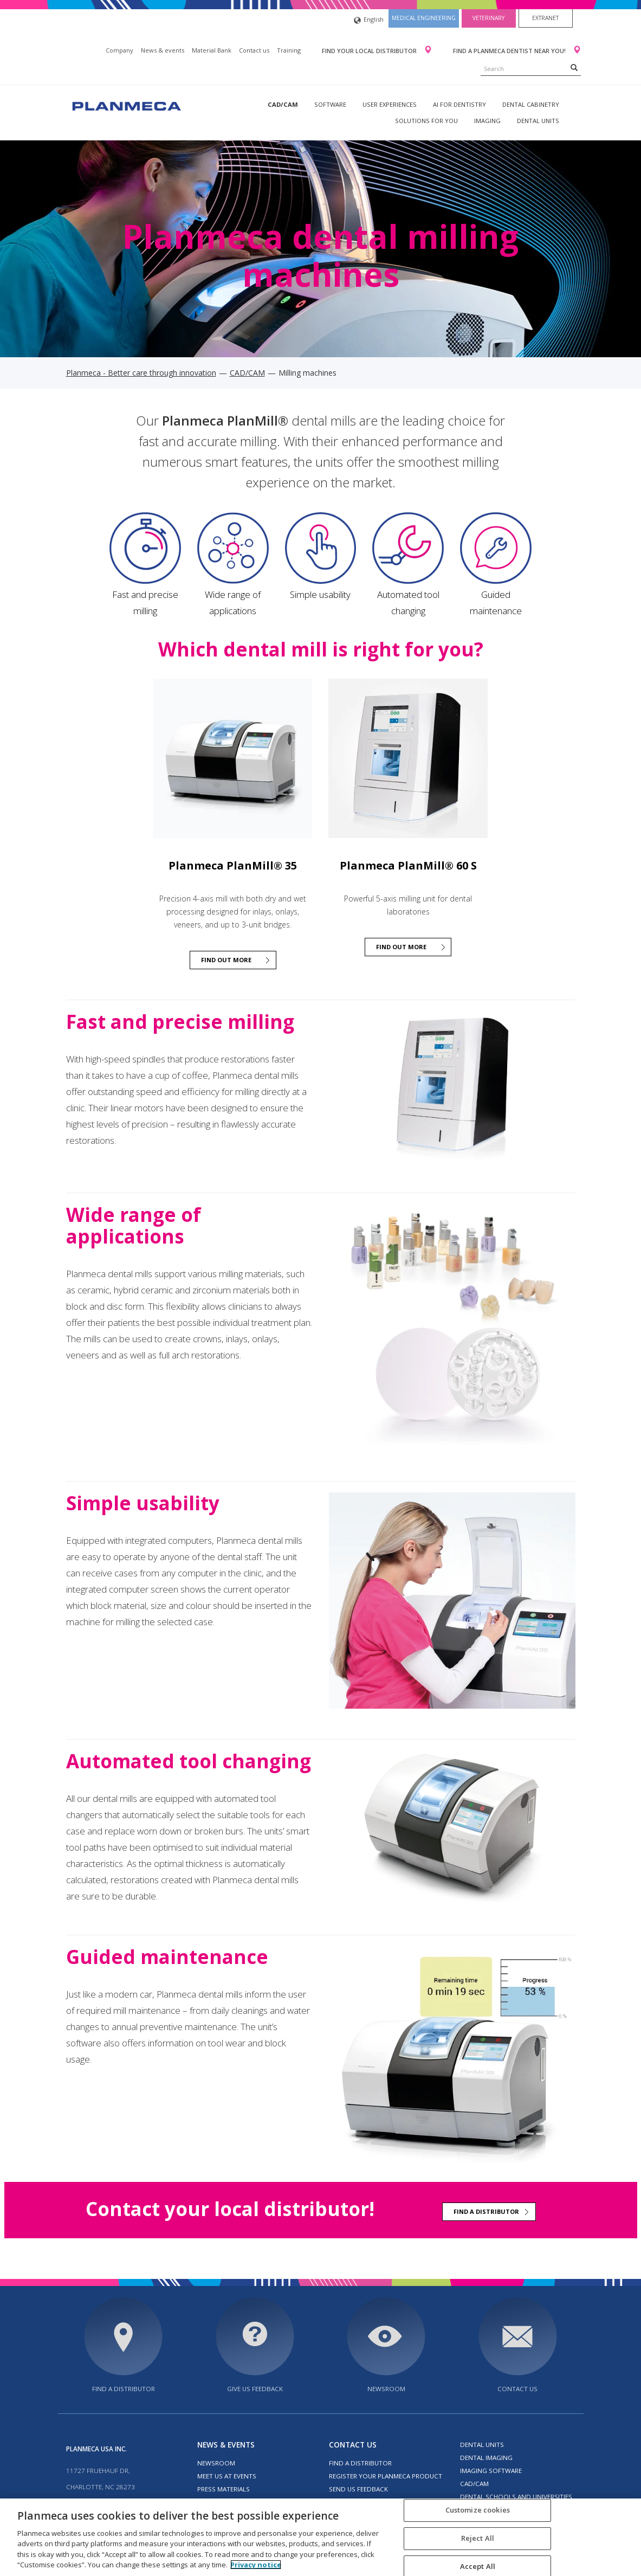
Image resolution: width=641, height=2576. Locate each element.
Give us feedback (255, 2389)
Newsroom (386, 2389)
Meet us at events (226, 2476)
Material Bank (211, 50)
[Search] (574, 67)
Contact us (254, 50)
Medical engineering (424, 18)
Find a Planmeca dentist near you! (510, 51)
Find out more (226, 960)
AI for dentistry (459, 104)
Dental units (538, 121)
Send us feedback (358, 2489)
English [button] (369, 20)
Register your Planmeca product (385, 2476)
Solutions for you (426, 121)
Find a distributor (486, 2211)
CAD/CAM (283, 104)
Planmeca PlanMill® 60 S (408, 865)
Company (119, 50)
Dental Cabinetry (530, 104)
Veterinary (488, 18)
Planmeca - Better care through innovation (141, 373)
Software (330, 104)
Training (289, 50)
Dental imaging (486, 2457)
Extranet (545, 18)
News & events (162, 50)
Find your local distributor (370, 51)
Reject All (477, 2538)
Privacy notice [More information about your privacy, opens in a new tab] (255, 2564)
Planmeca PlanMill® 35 (233, 865)
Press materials (223, 2489)
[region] (320, 2537)
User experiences (389, 104)
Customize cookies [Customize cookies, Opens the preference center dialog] (477, 2510)
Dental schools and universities (516, 2497)
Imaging (487, 121)
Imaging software (491, 2470)
